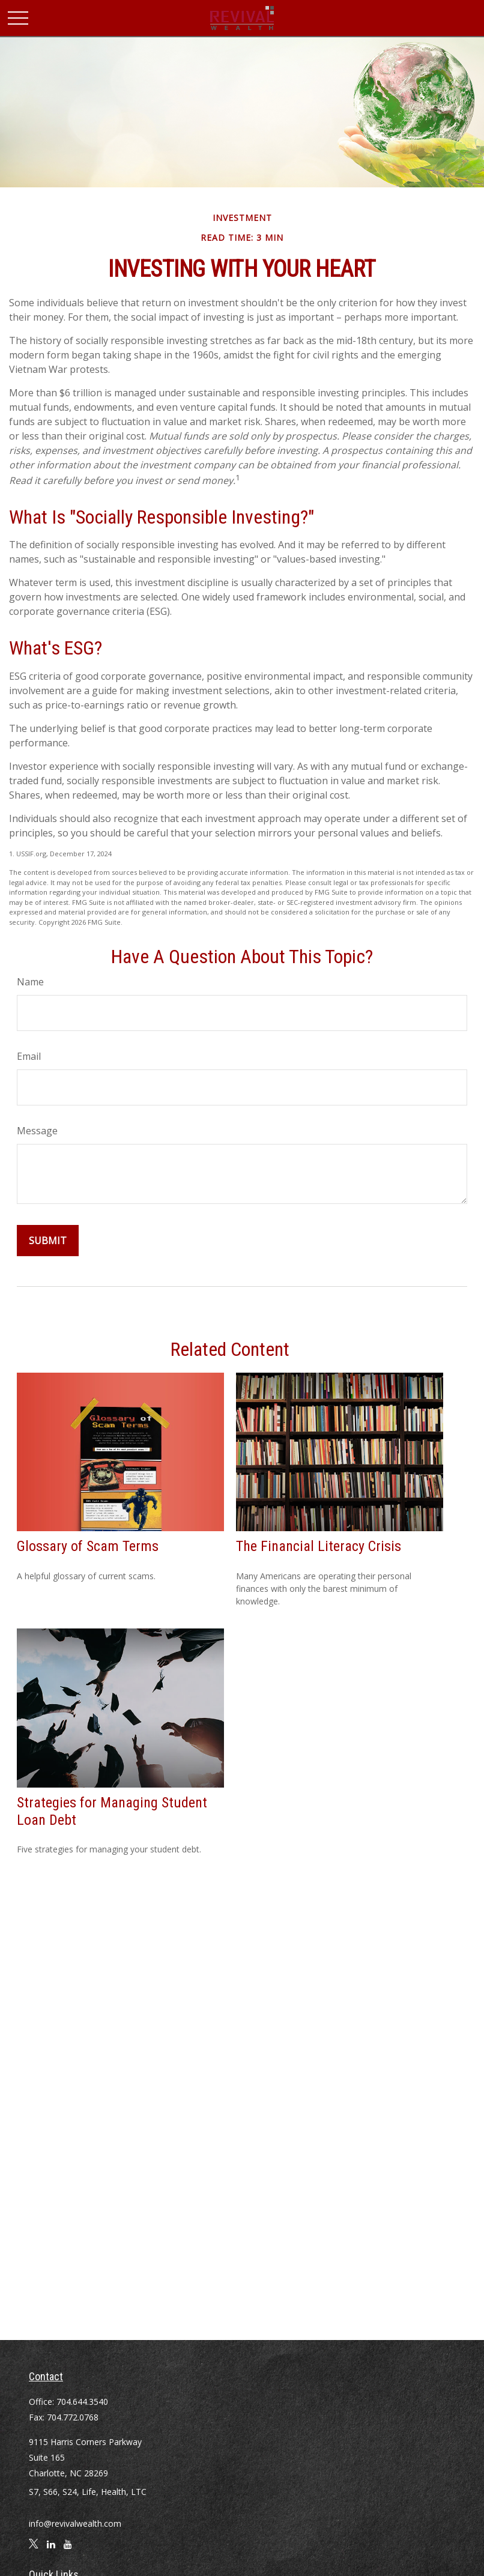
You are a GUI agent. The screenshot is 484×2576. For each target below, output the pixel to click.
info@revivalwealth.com (75, 2523)
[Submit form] (48, 1240)
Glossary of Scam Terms (88, 1546)
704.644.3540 (82, 2401)
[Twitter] (33, 2549)
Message (37, 1130)
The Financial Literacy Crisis (318, 1546)
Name (30, 981)
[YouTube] (68, 2549)
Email (29, 1056)
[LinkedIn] (51, 2549)
